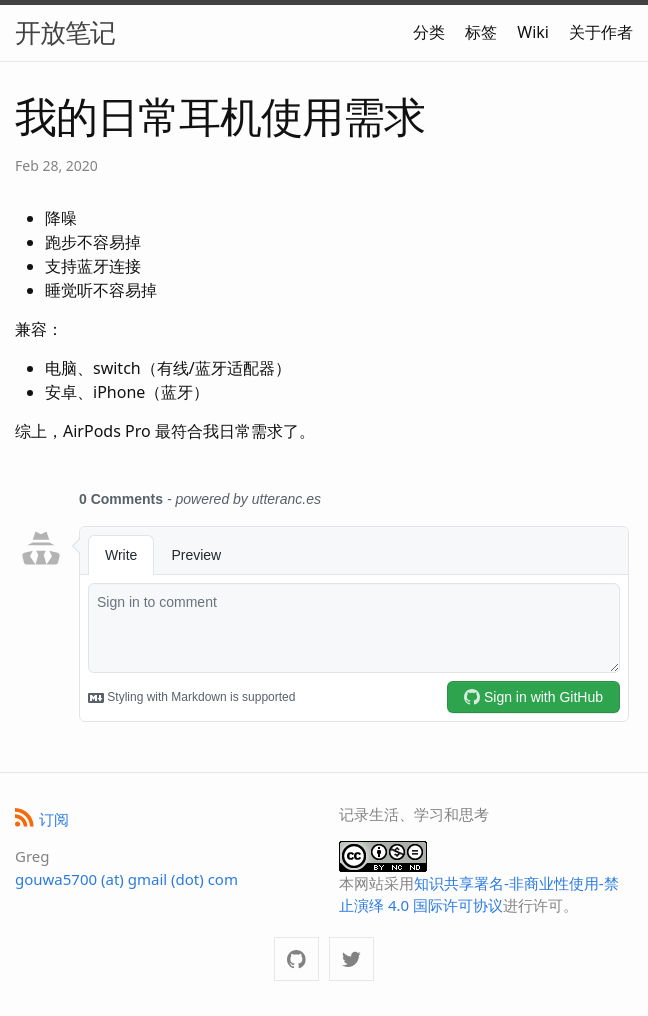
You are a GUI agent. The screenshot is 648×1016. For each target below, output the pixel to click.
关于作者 (601, 32)
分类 (429, 32)
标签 (481, 32)
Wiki (533, 32)
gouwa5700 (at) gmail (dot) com (126, 879)
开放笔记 (65, 32)
